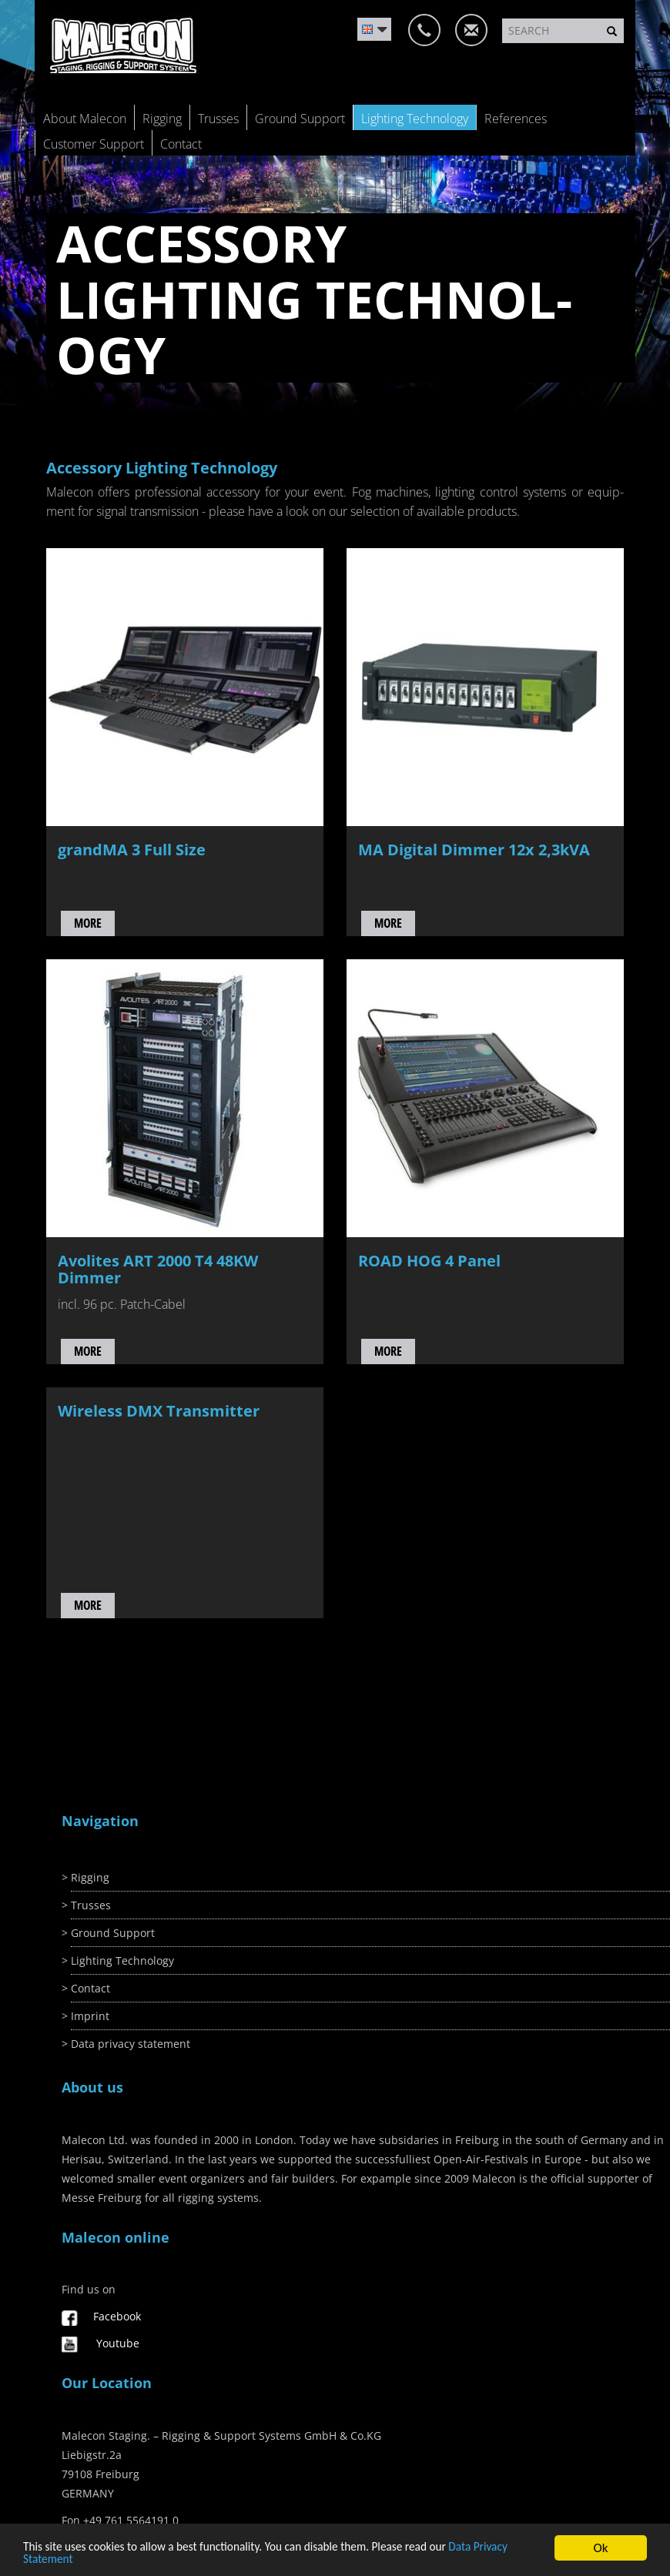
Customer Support (93, 143)
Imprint (90, 2016)
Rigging (162, 118)
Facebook (117, 2316)
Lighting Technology (414, 118)
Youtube (117, 2343)
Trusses (218, 118)
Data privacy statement (130, 2043)
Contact (181, 143)
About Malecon (84, 118)
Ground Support (300, 118)
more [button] (88, 923)
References (515, 118)
